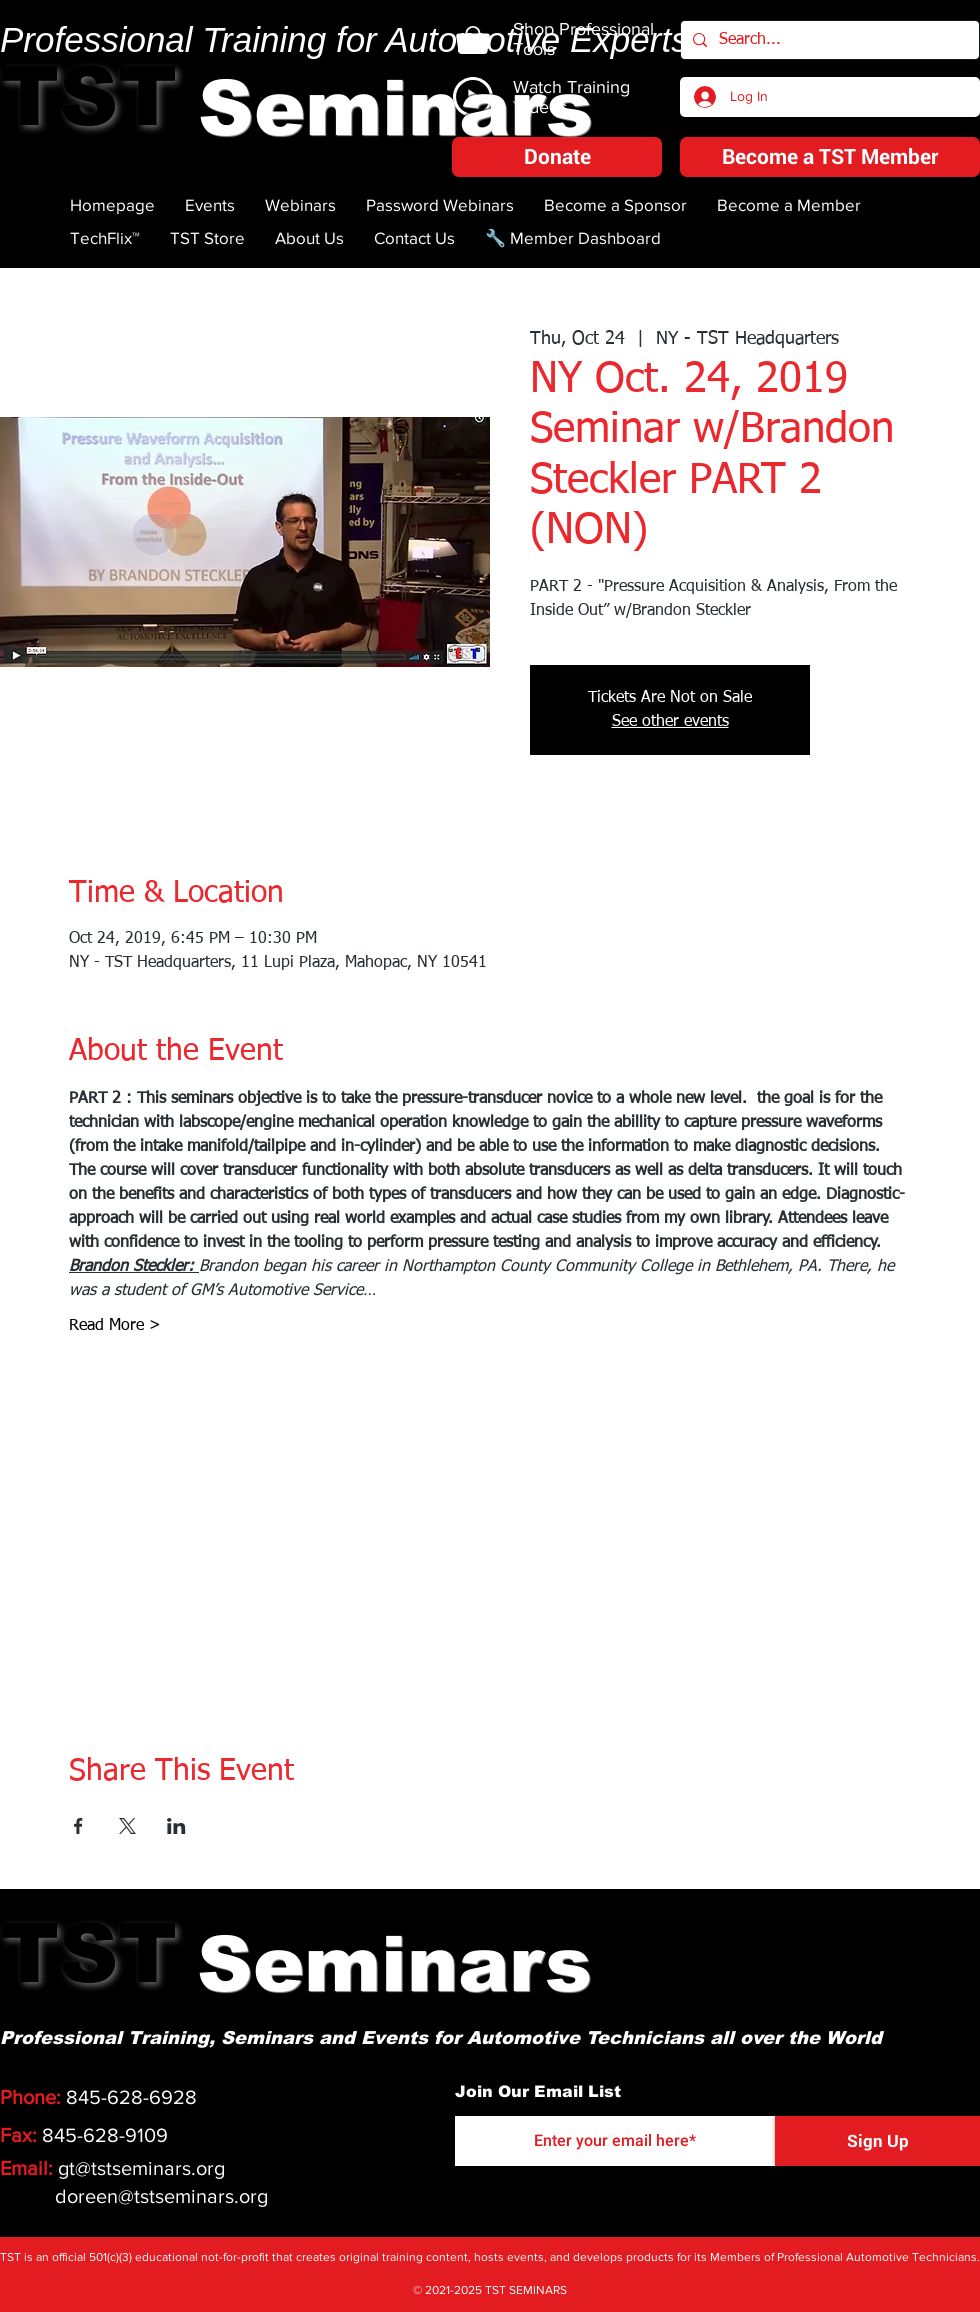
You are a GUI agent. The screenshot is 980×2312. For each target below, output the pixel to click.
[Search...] (828, 40)
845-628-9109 (105, 2135)
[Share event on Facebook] (78, 1826)
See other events (670, 722)
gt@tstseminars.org (141, 2168)
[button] (557, 157)
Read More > (115, 1326)
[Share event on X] (127, 1826)
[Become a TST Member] (830, 157)
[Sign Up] (877, 2141)
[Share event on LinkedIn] (176, 1826)
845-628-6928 (131, 2097)
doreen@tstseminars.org (161, 2196)
